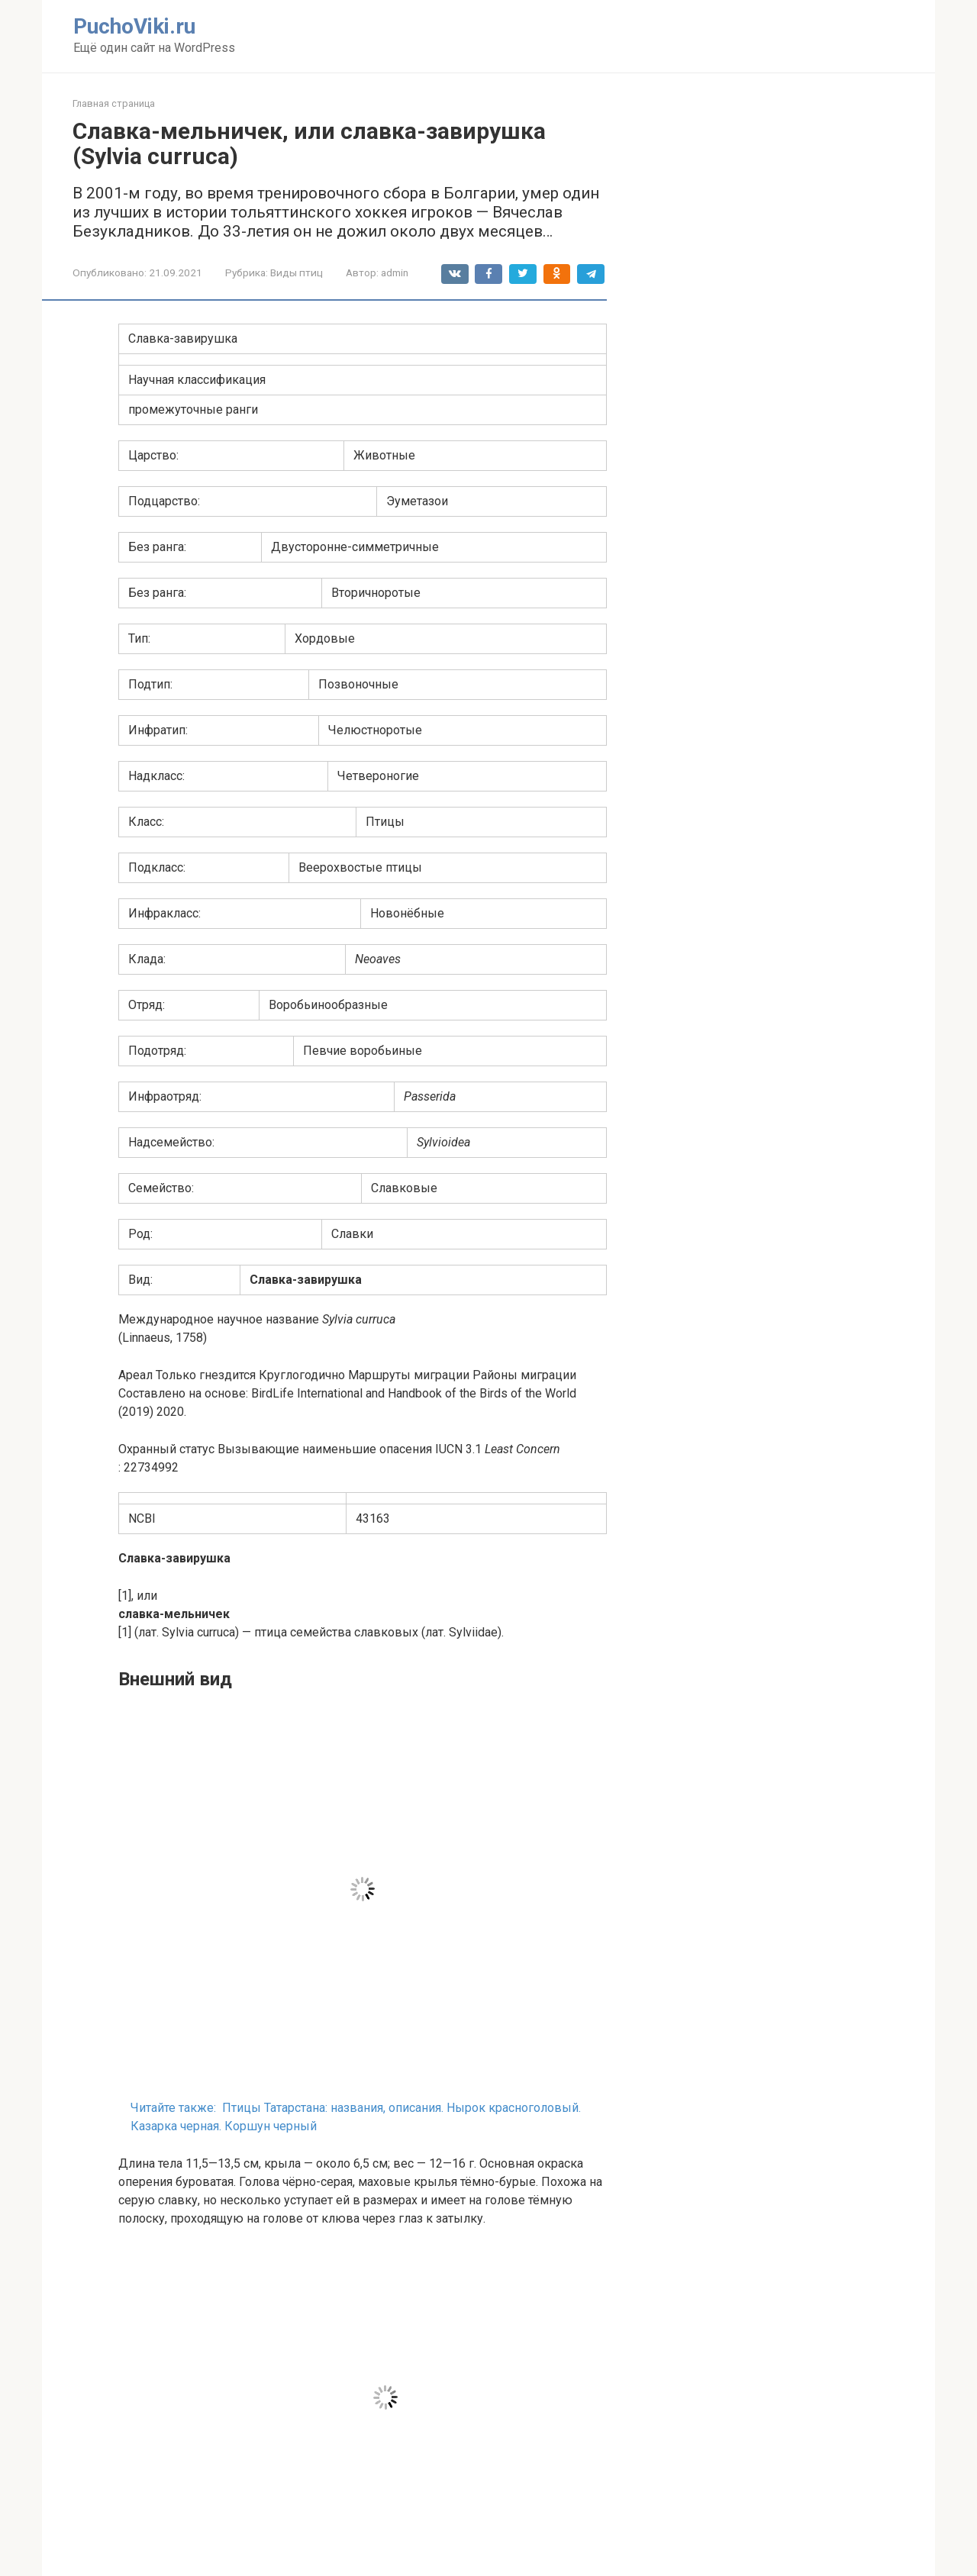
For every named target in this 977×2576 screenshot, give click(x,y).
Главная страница (114, 103)
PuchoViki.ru (134, 26)
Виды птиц (296, 272)
